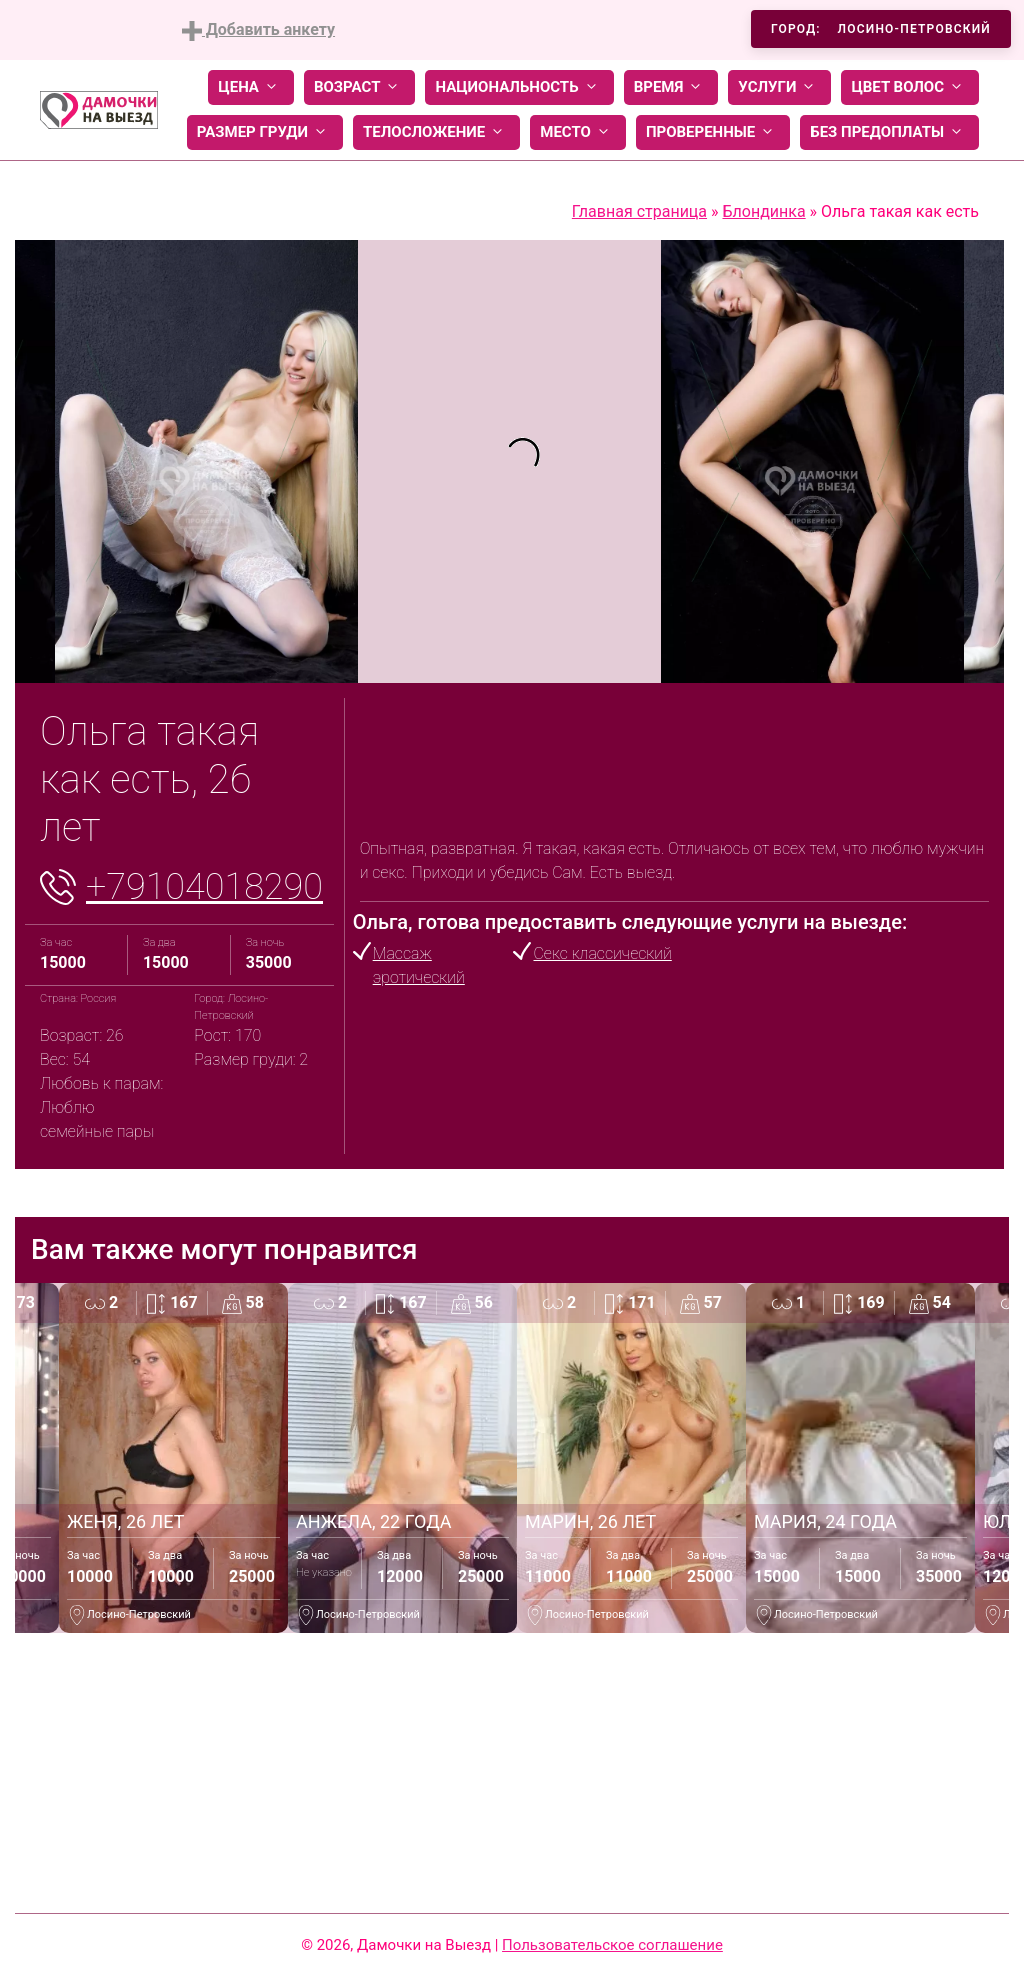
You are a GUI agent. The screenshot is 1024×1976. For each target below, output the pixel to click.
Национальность (519, 87)
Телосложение (436, 132)
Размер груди (265, 132)
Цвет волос (910, 87)
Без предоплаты (889, 132)
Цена (251, 87)
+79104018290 (204, 887)
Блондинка (763, 211)
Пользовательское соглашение (612, 1945)
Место (578, 132)
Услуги (779, 87)
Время (671, 87)
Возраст (359, 87)
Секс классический (602, 953)
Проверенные (713, 132)
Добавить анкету (258, 30)
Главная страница (639, 211)
